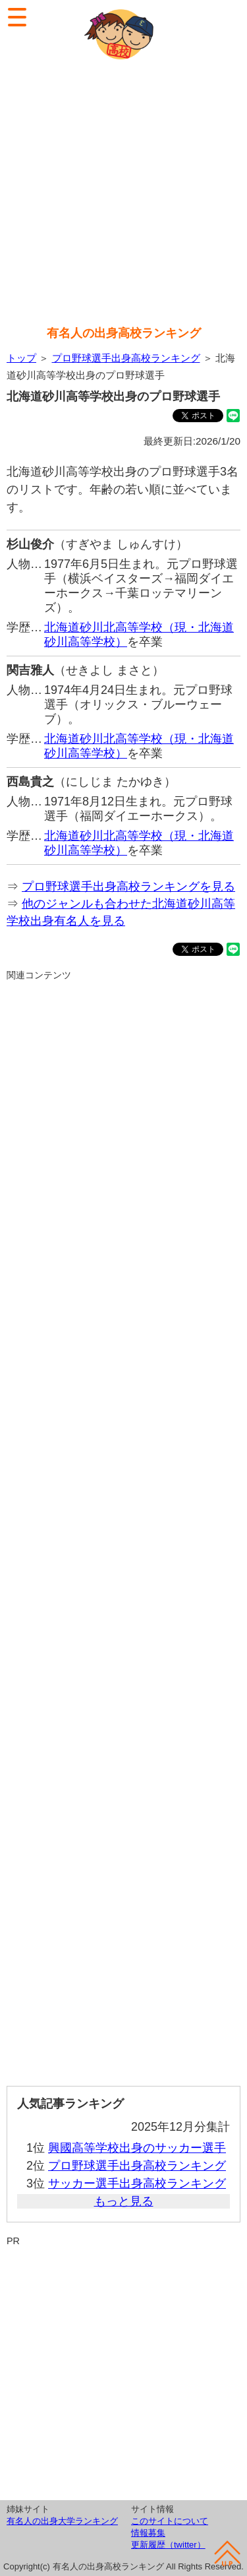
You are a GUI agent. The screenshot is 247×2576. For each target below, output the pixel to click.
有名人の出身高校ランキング (124, 333)
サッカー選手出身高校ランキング (137, 2183)
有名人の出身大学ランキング (62, 2521)
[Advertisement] (123, 194)
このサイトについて (169, 2521)
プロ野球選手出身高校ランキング (126, 357)
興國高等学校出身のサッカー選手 (137, 2147)
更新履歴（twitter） (168, 2545)
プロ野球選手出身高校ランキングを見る (128, 886)
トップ (21, 357)
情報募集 (148, 2533)
